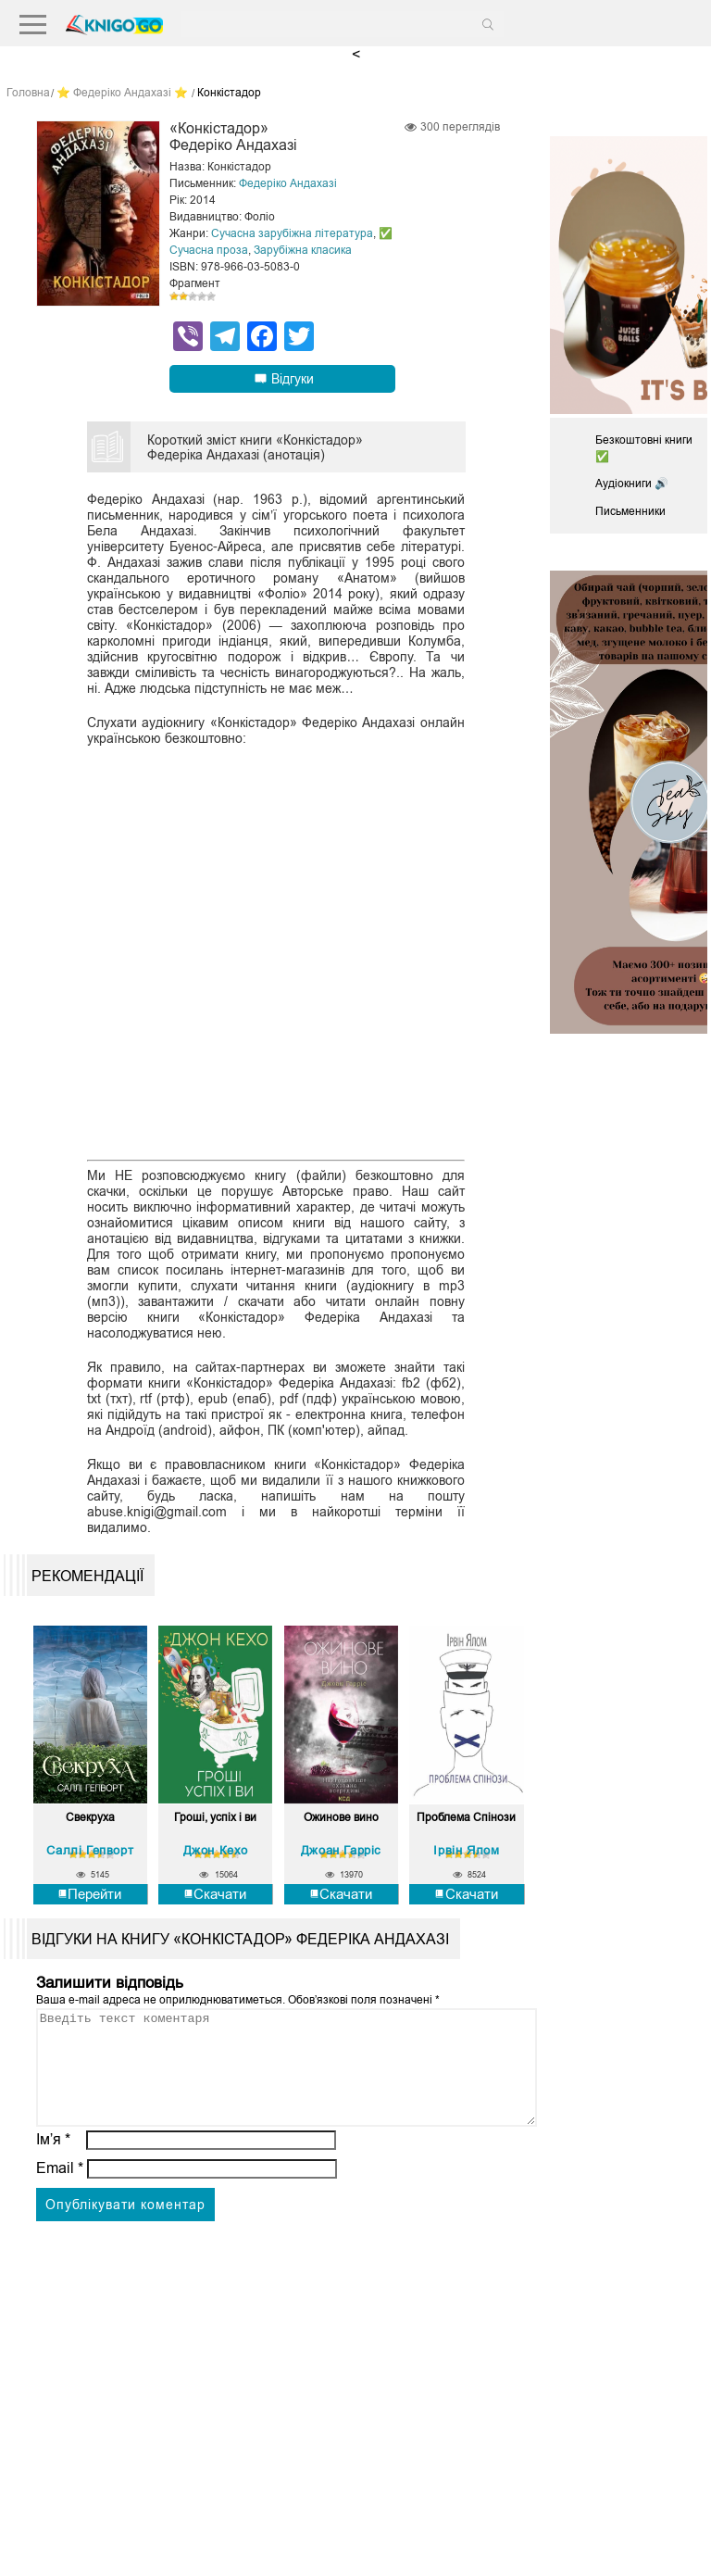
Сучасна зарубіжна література (292, 233)
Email (59, 2190)
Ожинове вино (341, 1818)
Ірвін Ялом (466, 1850)
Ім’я (53, 2161)
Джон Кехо (215, 1850)
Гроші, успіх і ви (215, 1818)
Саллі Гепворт (89, 1850)
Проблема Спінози (466, 1818)
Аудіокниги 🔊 (631, 483)
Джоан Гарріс (341, 1850)
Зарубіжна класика (303, 250)
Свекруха (90, 1818)
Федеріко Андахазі (288, 183)
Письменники (630, 511)
